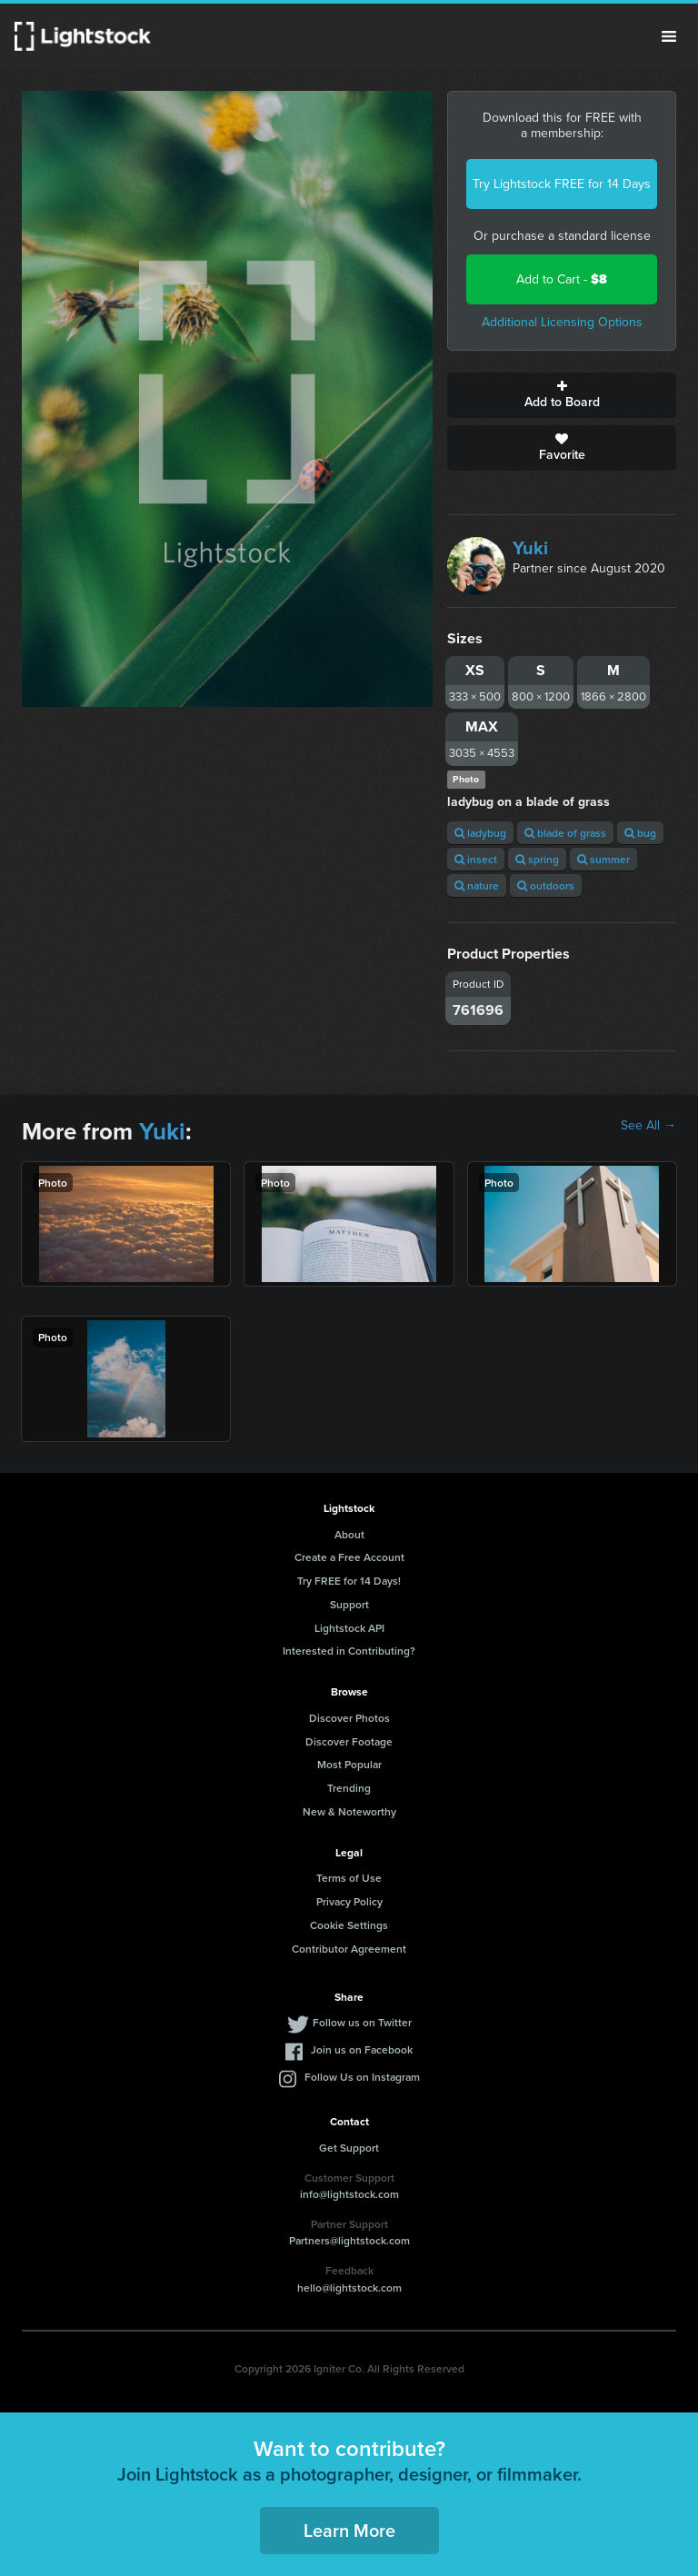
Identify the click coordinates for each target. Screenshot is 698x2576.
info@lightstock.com (349, 2194)
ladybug (480, 832)
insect (475, 859)
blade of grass (565, 832)
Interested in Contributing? (349, 1650)
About (349, 1534)
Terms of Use (349, 1877)
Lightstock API (349, 1628)
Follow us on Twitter (362, 2022)
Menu (668, 36)
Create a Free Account (349, 1557)
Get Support (349, 2147)
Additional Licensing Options (562, 322)
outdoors (545, 885)
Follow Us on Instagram (362, 2076)
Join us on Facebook (362, 2049)
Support (349, 1604)
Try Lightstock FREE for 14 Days (562, 184)
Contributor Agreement (349, 1948)
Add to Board (561, 395)
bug (640, 832)
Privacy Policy (349, 1901)
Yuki (530, 548)
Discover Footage (349, 1741)
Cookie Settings (349, 1925)
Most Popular (349, 1764)
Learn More (349, 2530)
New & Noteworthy (349, 1811)
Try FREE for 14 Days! (349, 1580)
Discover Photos (349, 1718)
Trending (349, 1787)
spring (537, 859)
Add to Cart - (561, 279)
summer (603, 859)
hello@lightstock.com (349, 2287)
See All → (648, 1126)
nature (476, 885)
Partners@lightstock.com (349, 2240)
